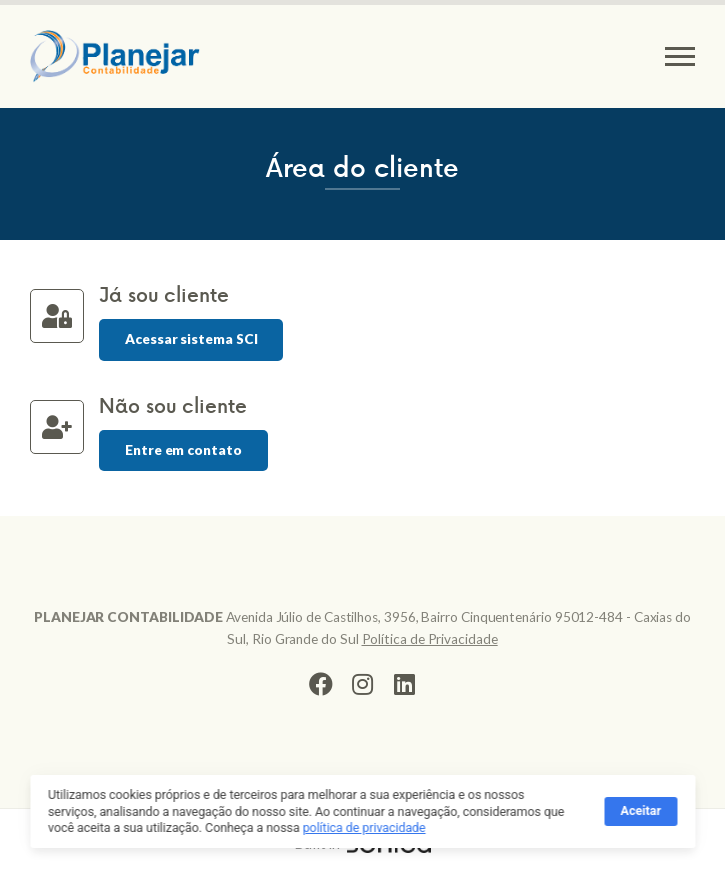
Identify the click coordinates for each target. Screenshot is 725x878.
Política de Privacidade (430, 639)
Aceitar (641, 814)
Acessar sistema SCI (191, 339)
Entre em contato (183, 450)
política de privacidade (364, 830)
